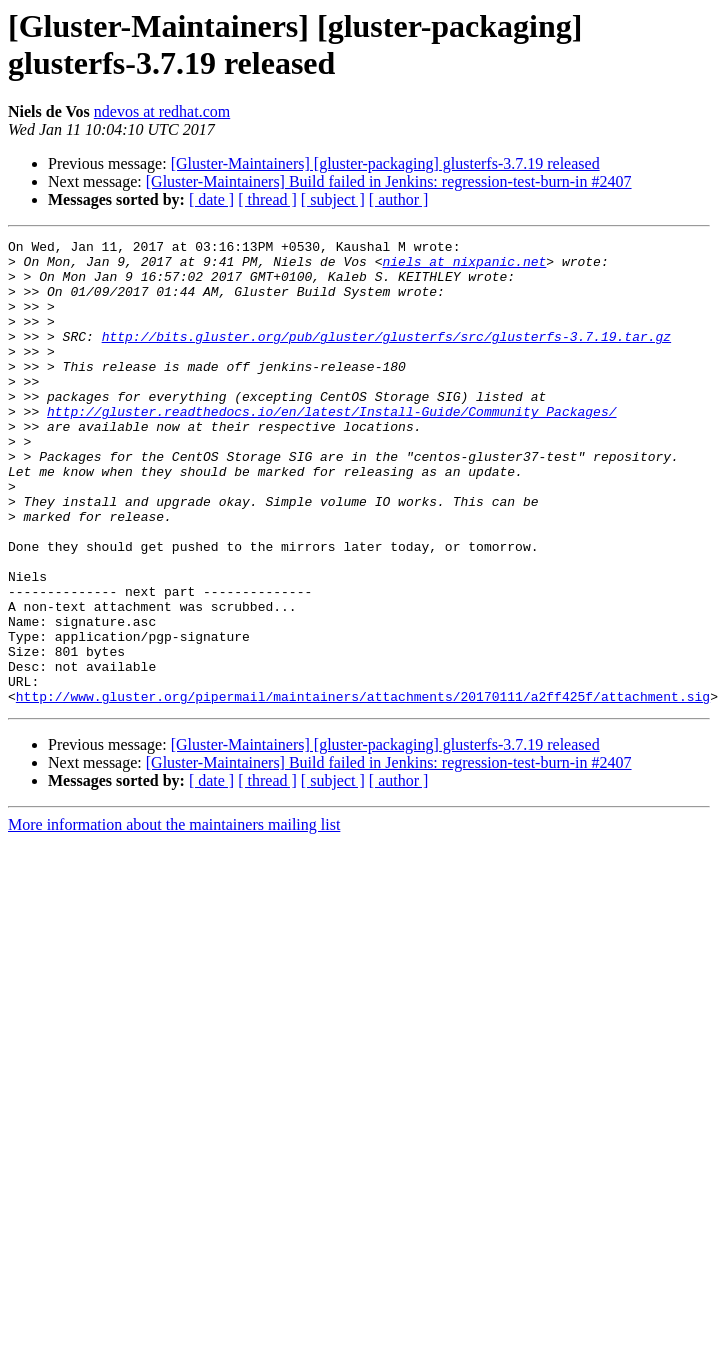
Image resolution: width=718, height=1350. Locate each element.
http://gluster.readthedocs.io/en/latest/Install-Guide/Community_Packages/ (331, 447)
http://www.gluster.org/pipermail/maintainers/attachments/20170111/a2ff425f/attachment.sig (363, 789)
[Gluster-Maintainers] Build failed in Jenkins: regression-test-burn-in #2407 (389, 181)
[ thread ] (267, 199)
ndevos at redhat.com (162, 111)
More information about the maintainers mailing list (174, 917)
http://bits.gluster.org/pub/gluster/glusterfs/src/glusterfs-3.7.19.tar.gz (386, 357)
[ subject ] (333, 199)
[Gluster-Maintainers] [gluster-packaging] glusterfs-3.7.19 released (385, 163)
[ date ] (211, 199)
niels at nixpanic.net (464, 267)
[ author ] (399, 199)
